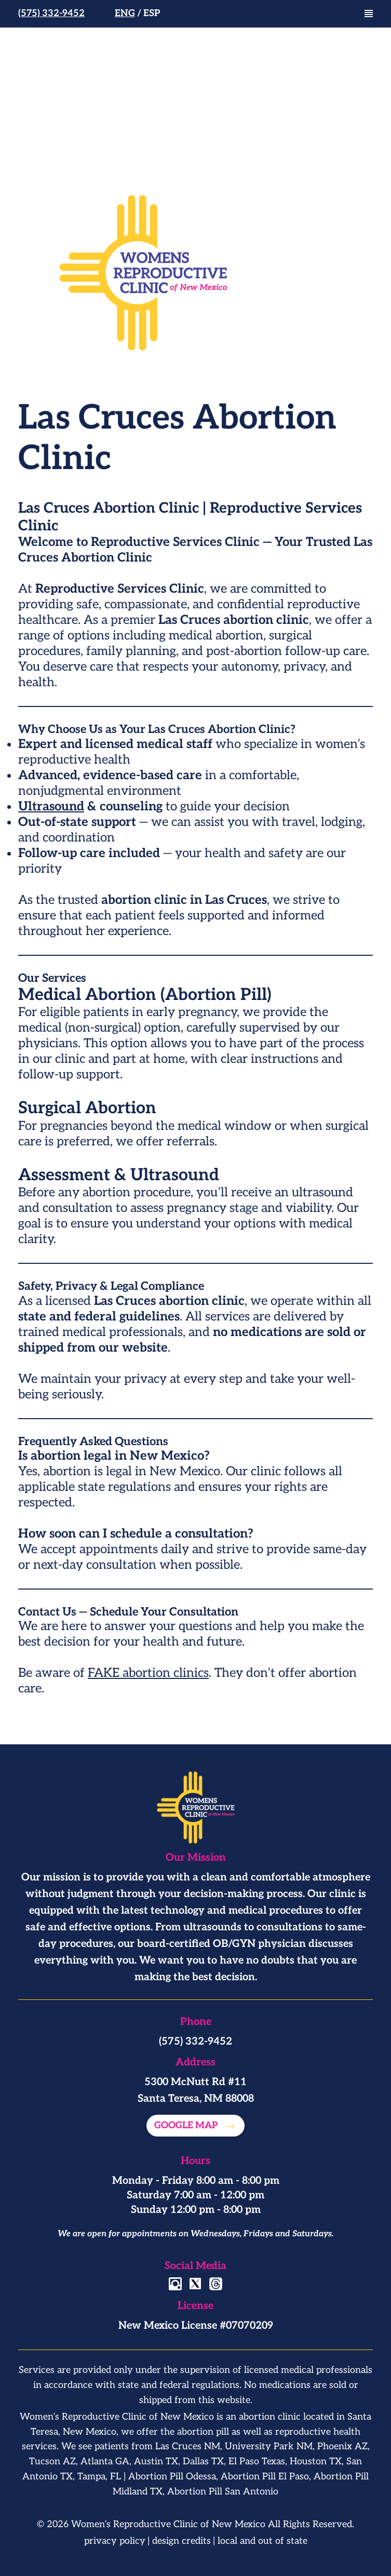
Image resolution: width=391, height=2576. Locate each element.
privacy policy (114, 2540)
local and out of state (262, 2540)
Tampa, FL (99, 2476)
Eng (125, 13)
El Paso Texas (256, 2461)
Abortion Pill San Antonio (222, 2491)
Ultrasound (51, 806)
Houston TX (316, 2461)
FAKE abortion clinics (148, 1672)
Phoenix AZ (342, 2446)
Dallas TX (203, 2461)
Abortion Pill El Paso (265, 2476)
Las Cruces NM (187, 2446)
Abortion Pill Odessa (172, 2476)
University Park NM (269, 2446)
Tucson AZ (52, 2461)
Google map (187, 2125)
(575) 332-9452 (51, 13)
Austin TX (156, 2461)
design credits (181, 2540)
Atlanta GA (104, 2461)
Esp (151, 13)
